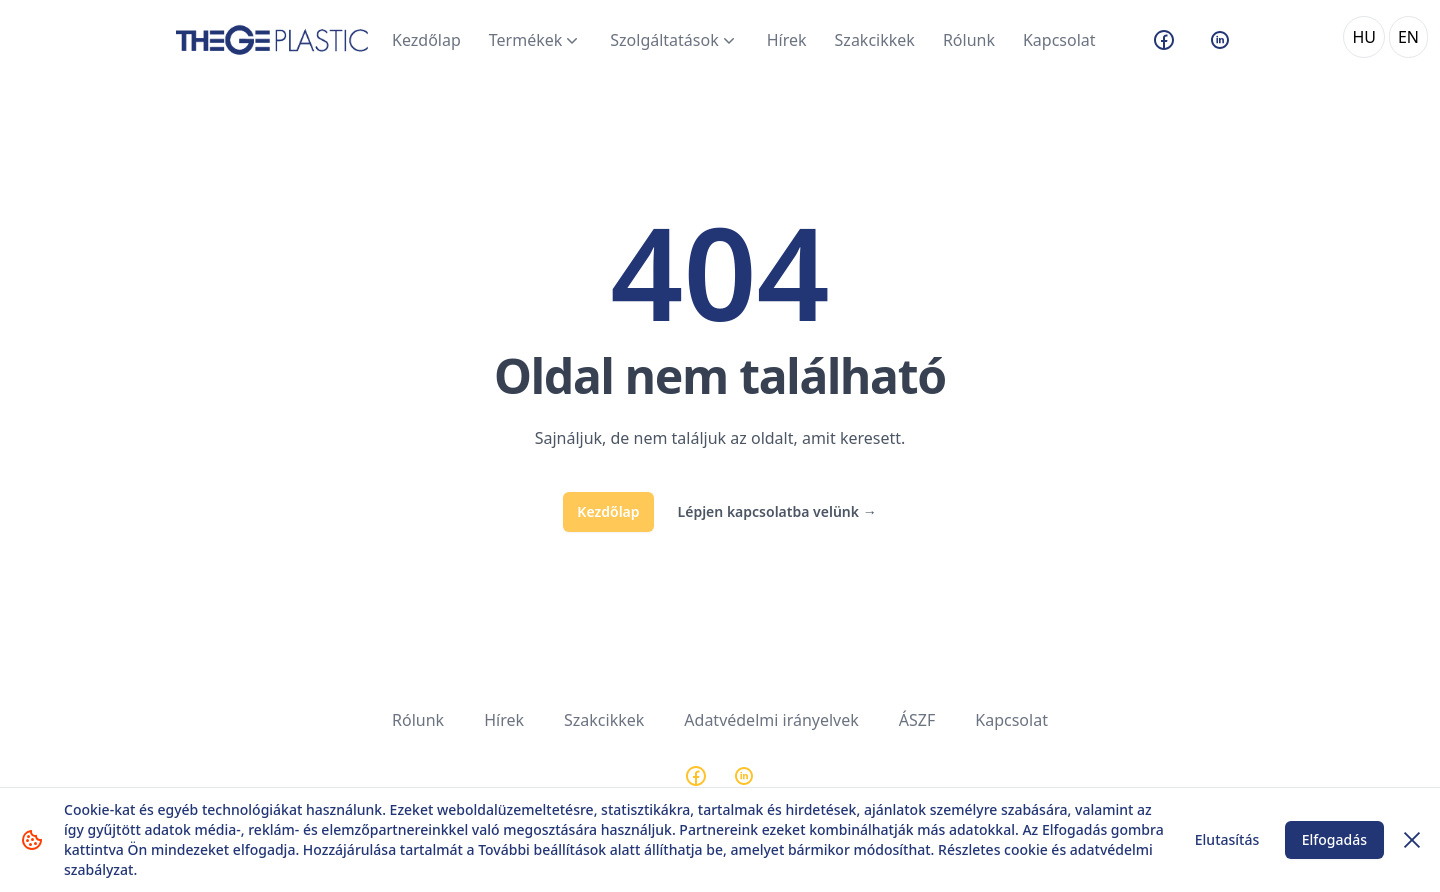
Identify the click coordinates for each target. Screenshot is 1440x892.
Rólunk (969, 40)
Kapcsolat (1059, 40)
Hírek (787, 40)
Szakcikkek (875, 40)
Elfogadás (1334, 839)
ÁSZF (917, 720)
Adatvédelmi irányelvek (771, 720)
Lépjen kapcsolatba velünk (777, 511)
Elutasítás (1227, 839)
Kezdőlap (426, 40)
